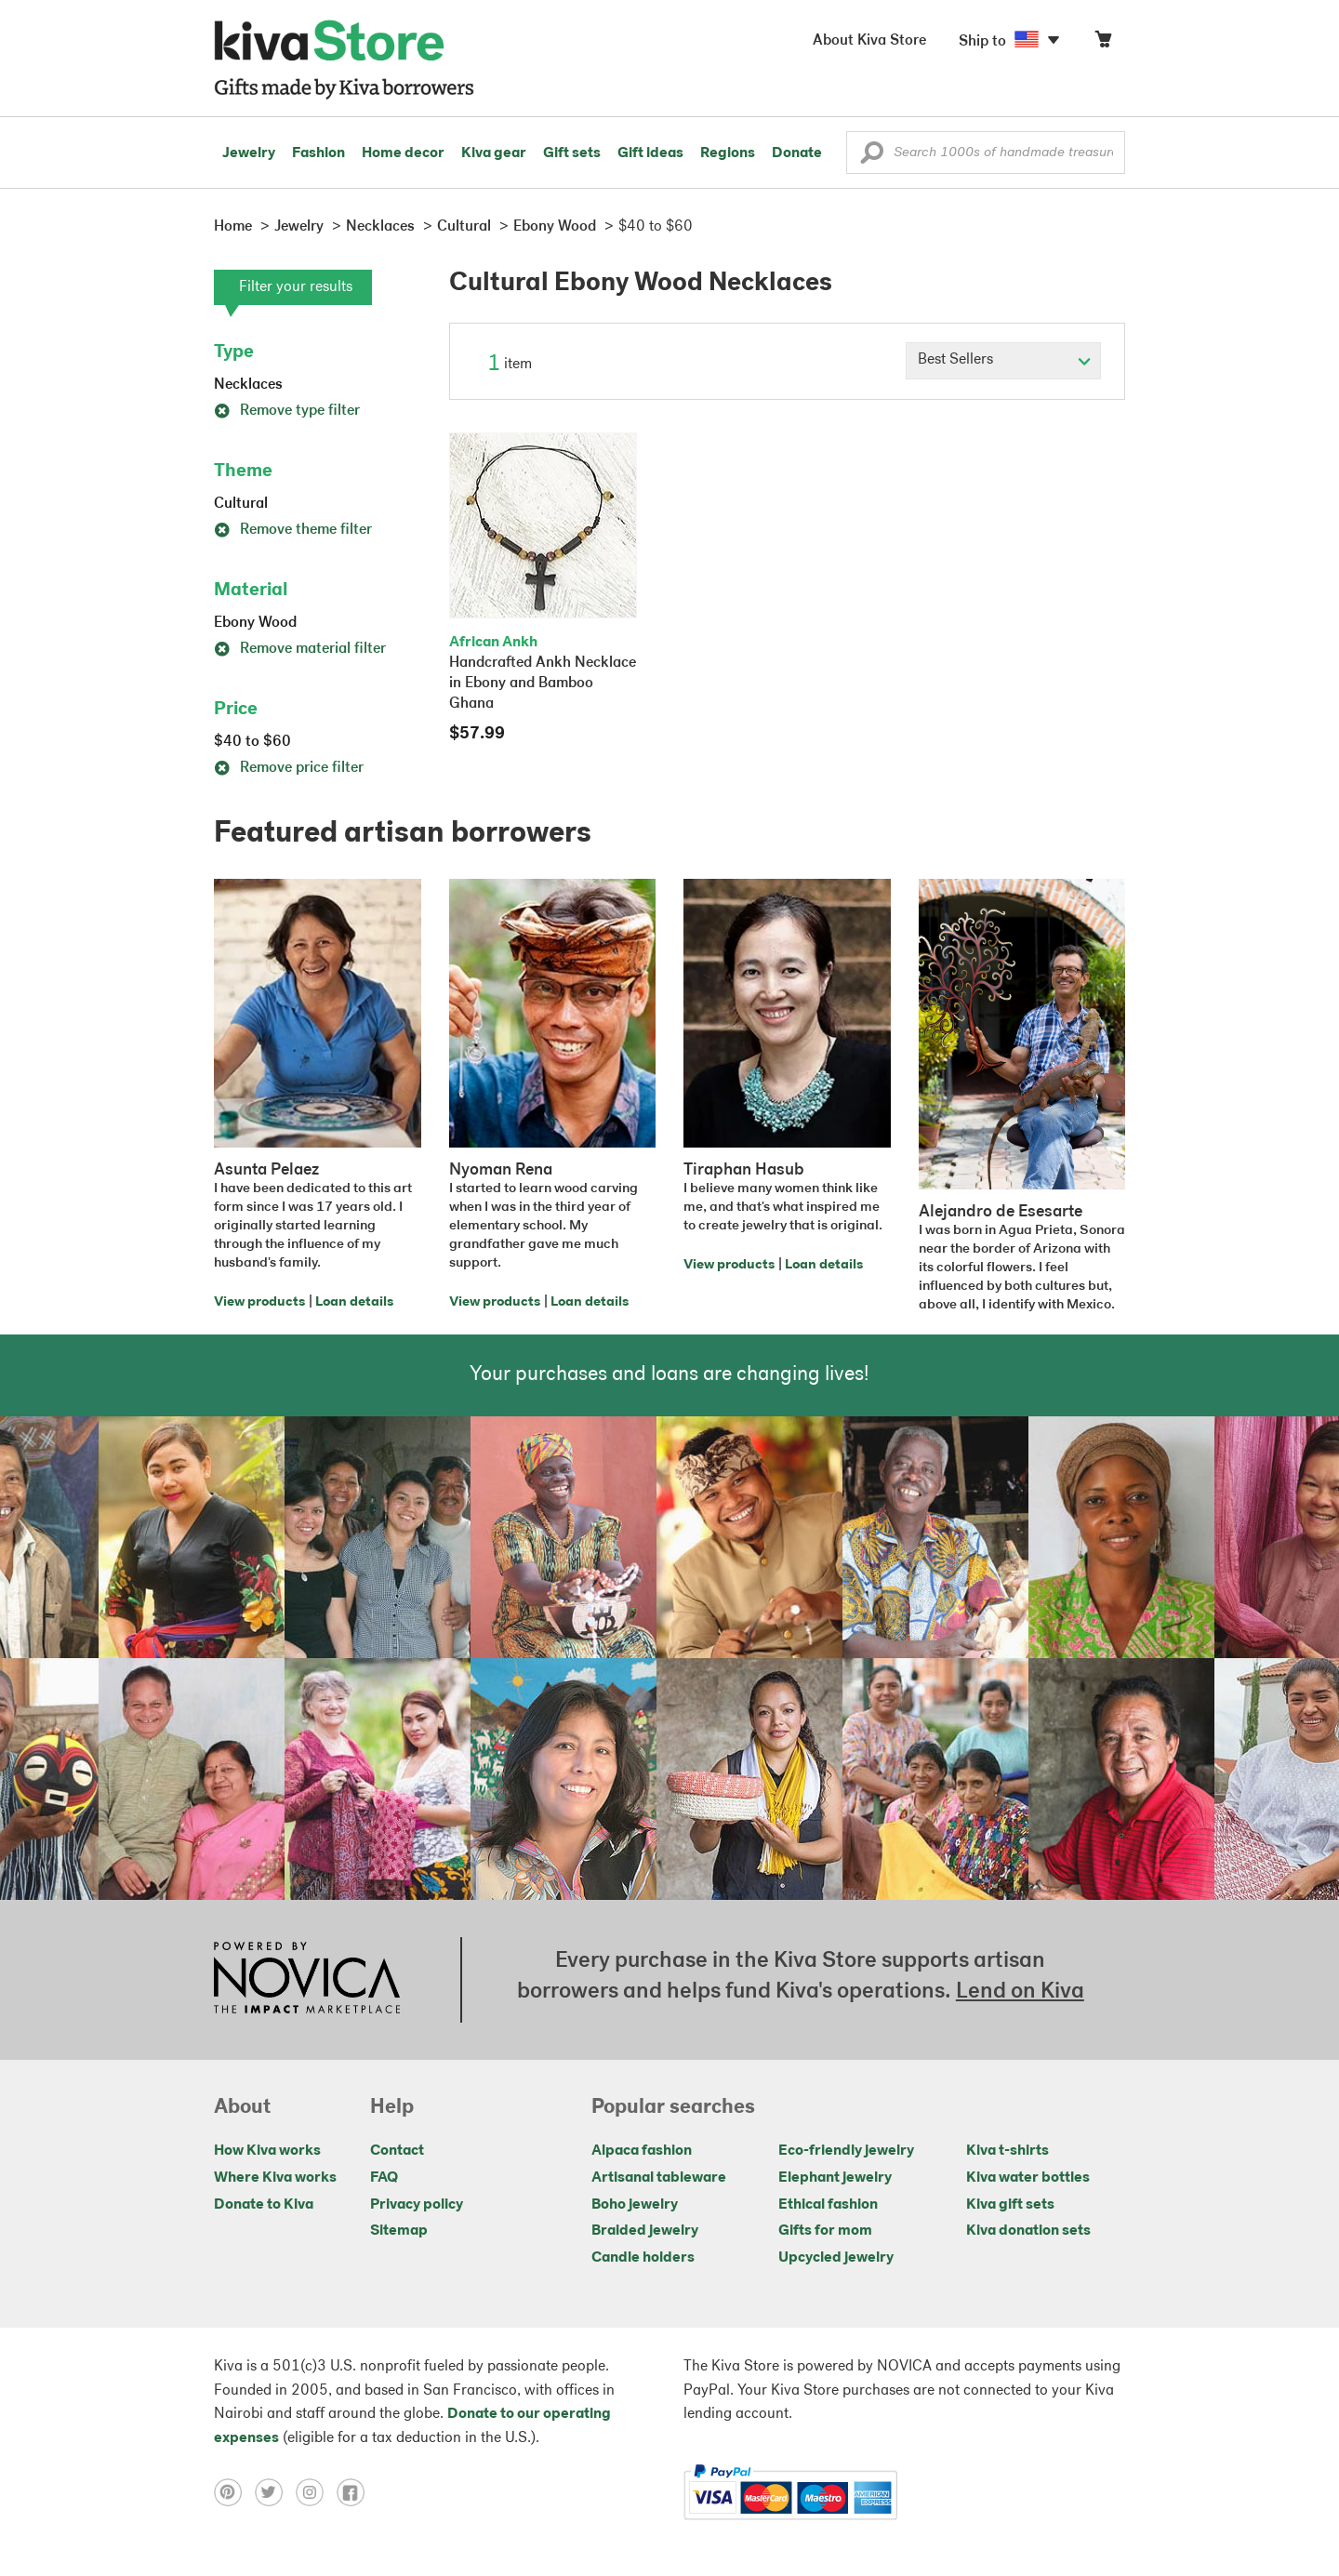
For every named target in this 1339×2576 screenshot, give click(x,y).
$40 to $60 (252, 742)
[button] (871, 157)
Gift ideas (650, 153)
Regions (727, 153)
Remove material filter (300, 649)
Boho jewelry (634, 2205)
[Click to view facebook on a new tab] (355, 2492)
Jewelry (248, 153)
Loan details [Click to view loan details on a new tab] (354, 1302)
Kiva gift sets (1010, 2205)
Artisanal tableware (658, 2178)
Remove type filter (287, 411)
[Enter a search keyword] (985, 152)
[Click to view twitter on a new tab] (275, 2492)
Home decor (403, 153)
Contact (397, 2151)
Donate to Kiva (263, 2205)
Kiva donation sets (1028, 2231)
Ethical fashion (828, 2205)
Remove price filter (289, 768)
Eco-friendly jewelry (846, 2151)
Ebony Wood (255, 623)
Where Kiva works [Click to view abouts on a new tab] (275, 2178)
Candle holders (643, 2258)
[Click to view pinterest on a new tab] (234, 2492)
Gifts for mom (825, 2231)
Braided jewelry (644, 2231)
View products (259, 1302)
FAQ (384, 2178)
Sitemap (399, 2231)
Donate (797, 153)
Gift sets (572, 153)
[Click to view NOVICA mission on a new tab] (307, 1979)
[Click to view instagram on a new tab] (316, 2492)
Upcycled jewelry (836, 2258)
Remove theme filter (293, 530)
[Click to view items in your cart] (1102, 43)
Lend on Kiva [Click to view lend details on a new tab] (1020, 1992)
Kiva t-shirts (1007, 2151)
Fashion (318, 153)
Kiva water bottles (1028, 2178)
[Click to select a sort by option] (1003, 360)
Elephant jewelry (835, 2178)
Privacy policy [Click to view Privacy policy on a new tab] (416, 2205)
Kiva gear (493, 153)
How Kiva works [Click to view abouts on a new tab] (267, 2151)
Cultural (241, 504)
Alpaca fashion (641, 2151)
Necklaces (248, 385)
